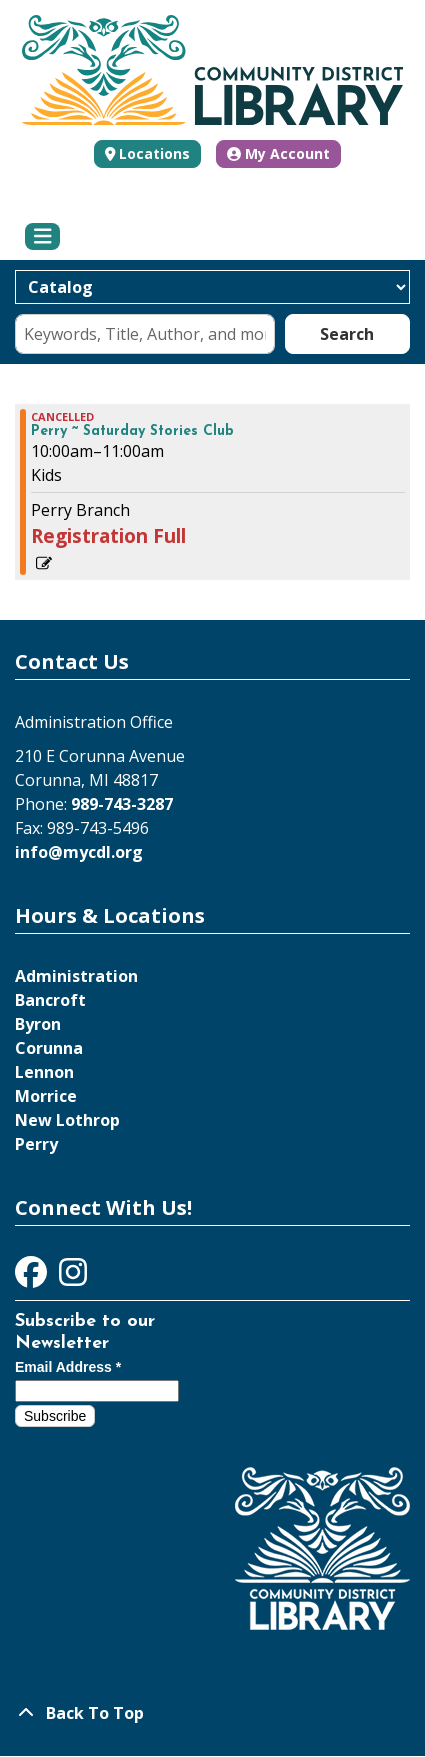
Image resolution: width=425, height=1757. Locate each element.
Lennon (44, 1072)
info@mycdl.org (79, 852)
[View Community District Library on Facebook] (33, 1278)
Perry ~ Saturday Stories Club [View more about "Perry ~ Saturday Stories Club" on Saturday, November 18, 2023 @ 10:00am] (132, 432)
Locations (154, 153)
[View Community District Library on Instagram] (73, 1278)
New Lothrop (67, 1120)
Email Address (68, 1367)
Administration (76, 976)
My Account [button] (278, 153)
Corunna (49, 1048)
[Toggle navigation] (42, 237)
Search (347, 334)
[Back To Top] (212, 1713)
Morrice (46, 1096)
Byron (38, 1024)
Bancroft (50, 1000)
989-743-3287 (122, 804)
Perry (36, 1144)
